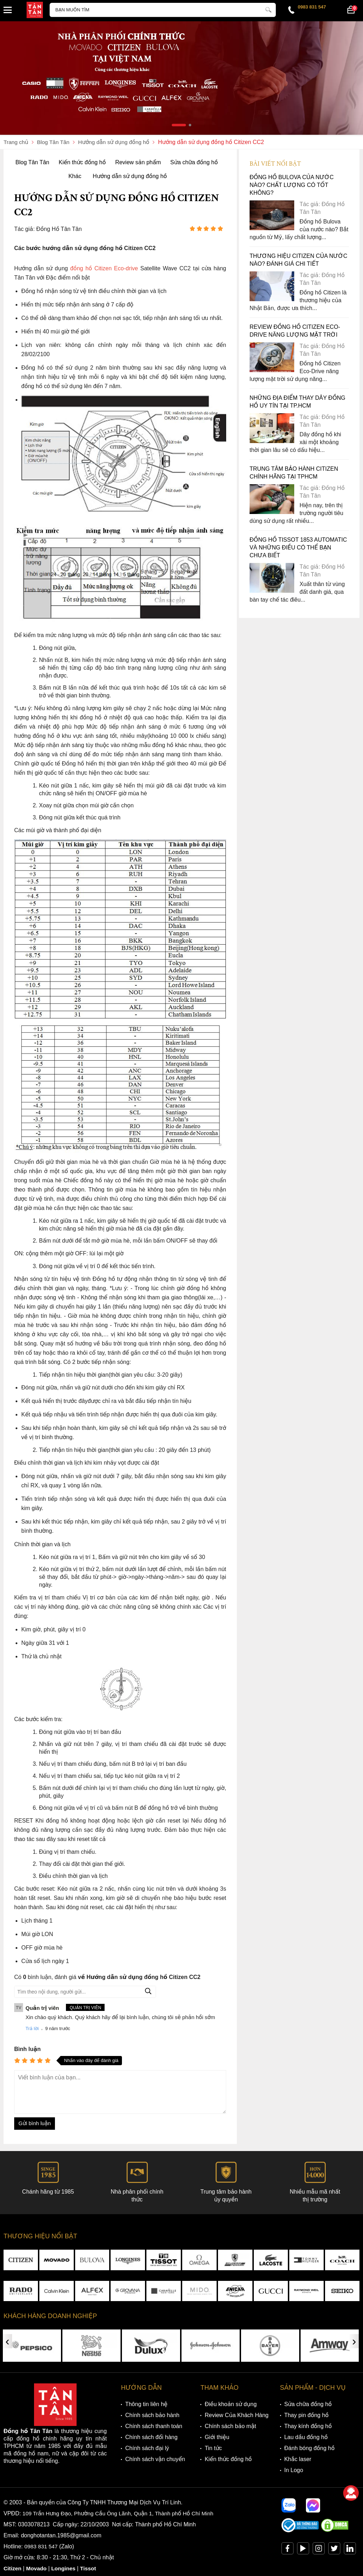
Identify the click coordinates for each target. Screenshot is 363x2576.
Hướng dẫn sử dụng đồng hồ (130, 176)
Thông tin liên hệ (146, 2404)
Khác (74, 176)
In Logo (293, 2470)
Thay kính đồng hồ (308, 2426)
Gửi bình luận (34, 2124)
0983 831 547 (312, 7)
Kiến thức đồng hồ (82, 162)
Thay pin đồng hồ (306, 2415)
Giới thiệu (217, 2437)
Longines (65, 2569)
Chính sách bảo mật (230, 2426)
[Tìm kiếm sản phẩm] (163, 10)
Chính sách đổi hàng (151, 2437)
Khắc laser (298, 2459)
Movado (37, 2569)
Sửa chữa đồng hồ (194, 162)
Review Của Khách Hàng (236, 2415)
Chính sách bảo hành (152, 2415)
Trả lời (32, 2029)
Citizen (13, 2569)
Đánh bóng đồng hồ (309, 2448)
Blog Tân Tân (32, 162)
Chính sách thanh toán (153, 2426)
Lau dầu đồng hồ (306, 2437)
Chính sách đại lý (147, 2448)
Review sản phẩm (138, 162)
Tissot (91, 2569)
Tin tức (213, 2448)
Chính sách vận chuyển (155, 2459)
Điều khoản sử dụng (231, 2404)
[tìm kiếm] (268, 9)
